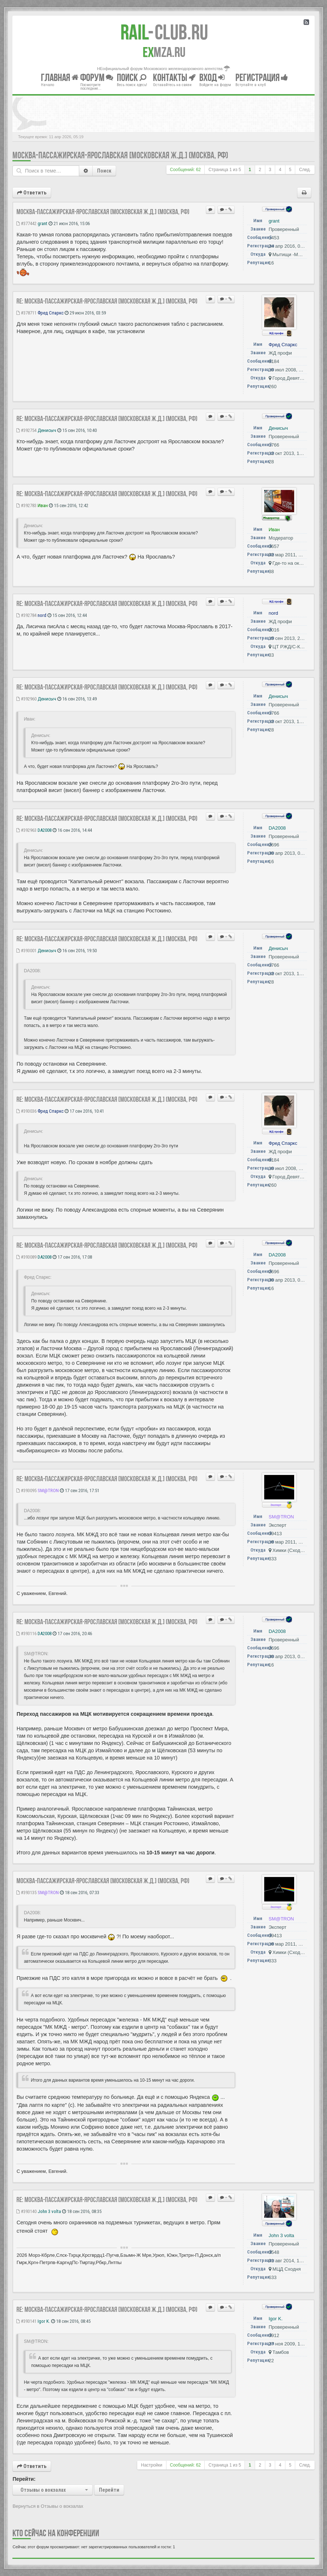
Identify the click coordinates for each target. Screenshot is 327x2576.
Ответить (31, 193)
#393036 (26, 1111)
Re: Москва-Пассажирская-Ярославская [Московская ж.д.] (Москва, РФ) (106, 301)
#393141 (26, 2321)
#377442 (26, 223)
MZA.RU (164, 52)
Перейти (109, 2490)
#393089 (26, 1257)
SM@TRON (48, 1490)
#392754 (26, 430)
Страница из (224, 169)
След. (305, 169)
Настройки (151, 2465)
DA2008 (44, 830)
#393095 (26, 1490)
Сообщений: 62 (185, 169)
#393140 (26, 2211)
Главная (59, 77)
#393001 (26, 950)
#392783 (26, 505)
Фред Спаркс (51, 313)
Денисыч (47, 430)
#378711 (26, 313)
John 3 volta (49, 2211)
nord (42, 615)
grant (42, 223)
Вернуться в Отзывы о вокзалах (47, 2506)
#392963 (26, 830)
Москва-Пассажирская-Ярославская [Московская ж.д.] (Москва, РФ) (120, 155)
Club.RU (164, 32)
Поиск (104, 171)
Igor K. (44, 2321)
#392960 (26, 699)
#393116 (26, 1633)
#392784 (26, 615)
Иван (43, 505)
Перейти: (23, 2479)
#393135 (26, 1892)
